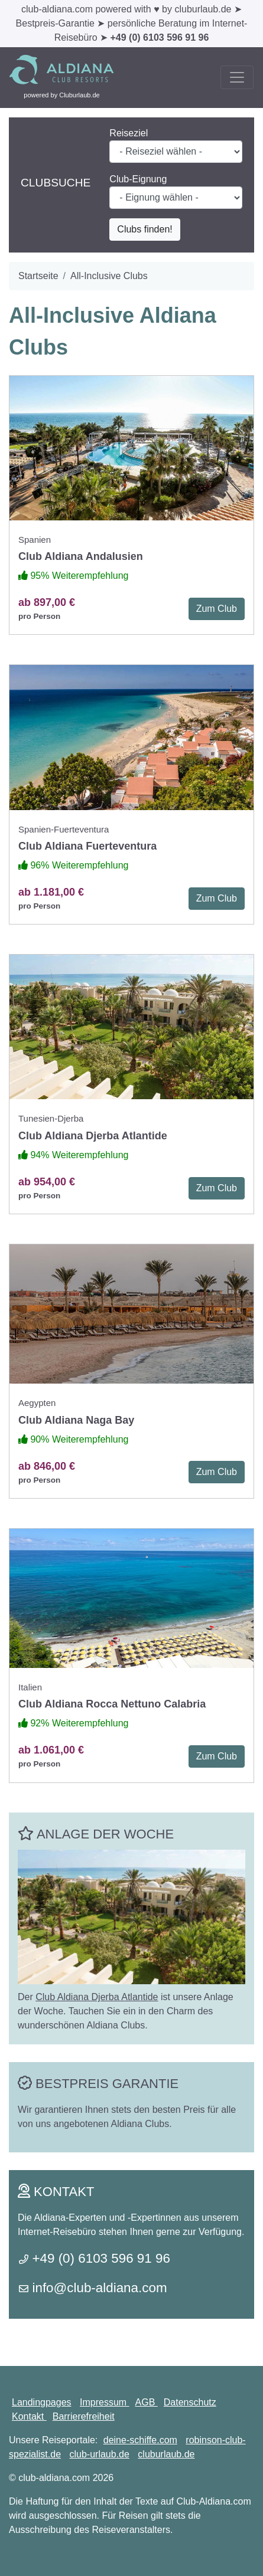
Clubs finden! (144, 229)
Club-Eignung (138, 179)
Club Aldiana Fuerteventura (87, 846)
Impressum (104, 2402)
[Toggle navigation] (237, 77)
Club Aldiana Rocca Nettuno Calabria (112, 1704)
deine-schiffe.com (140, 2440)
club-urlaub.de (99, 2454)
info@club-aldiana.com (99, 2287)
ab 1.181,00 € (51, 892)
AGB (146, 2402)
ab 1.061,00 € (51, 1750)
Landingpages (42, 2402)
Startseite (38, 276)
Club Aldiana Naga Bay (76, 1420)
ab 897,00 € (46, 602)
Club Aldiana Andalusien (80, 556)
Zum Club (216, 609)
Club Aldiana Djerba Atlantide (92, 1136)
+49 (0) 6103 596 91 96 (160, 37)
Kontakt (29, 2416)
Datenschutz (190, 2402)
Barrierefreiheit (84, 2416)
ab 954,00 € (46, 1182)
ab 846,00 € (46, 1466)
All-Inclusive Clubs (109, 276)
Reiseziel (128, 133)
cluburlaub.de (166, 2454)
